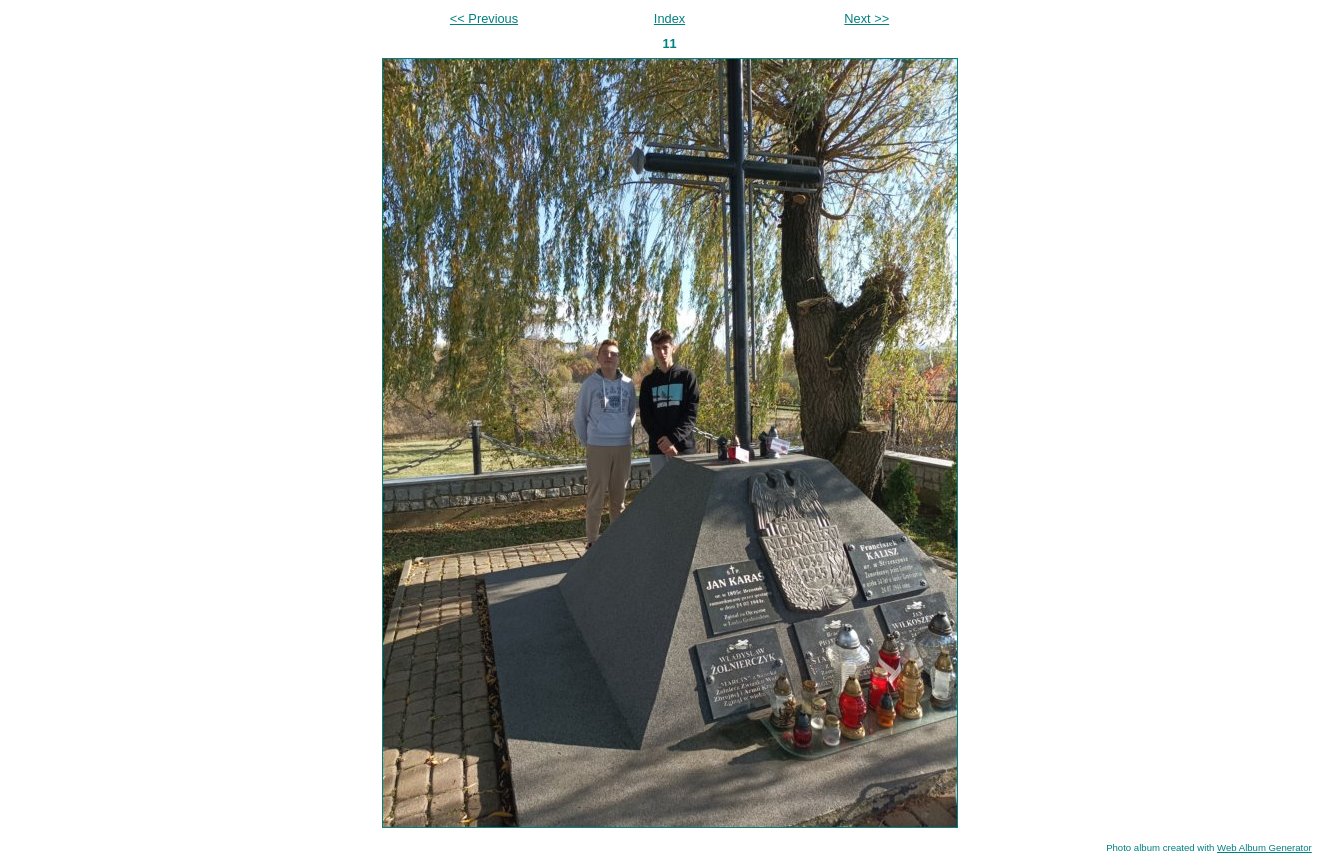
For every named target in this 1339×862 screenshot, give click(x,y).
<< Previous (484, 18)
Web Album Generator (1264, 847)
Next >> (866, 18)
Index (669, 18)
